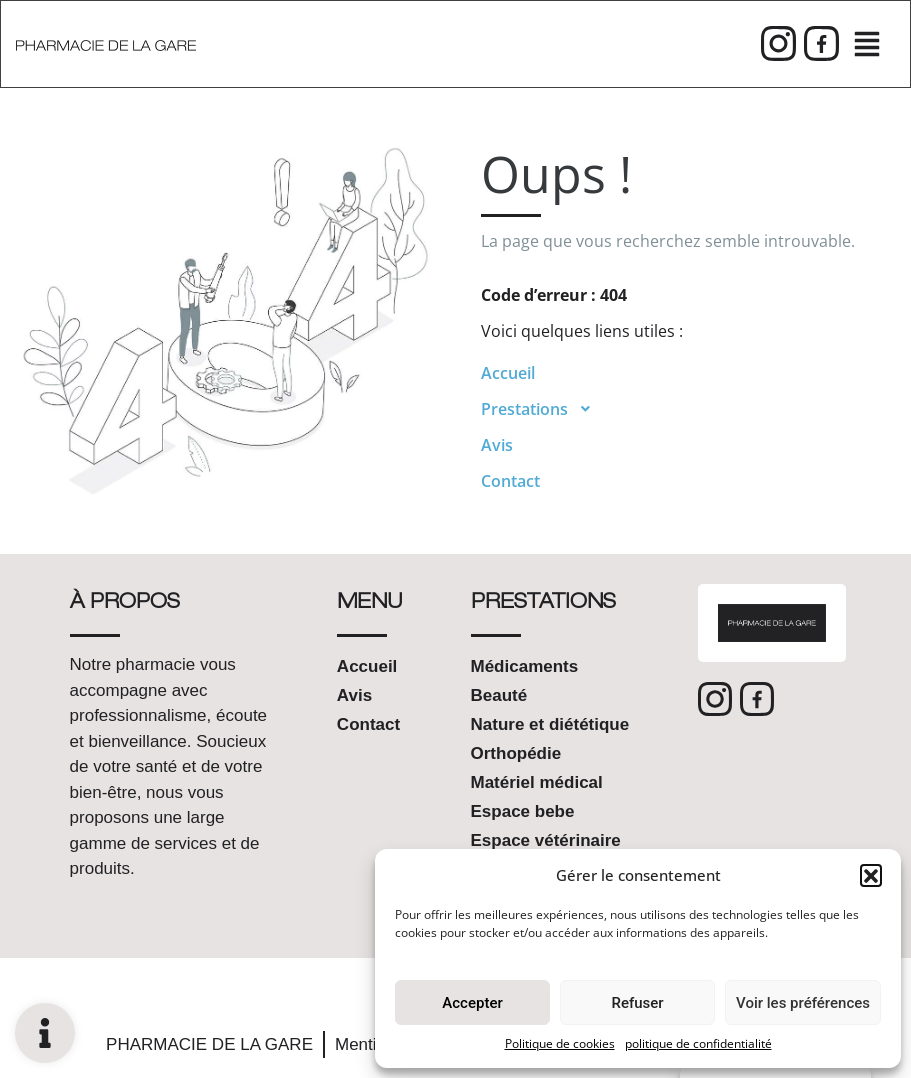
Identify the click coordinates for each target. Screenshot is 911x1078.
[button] (871, 875)
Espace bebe (523, 811)
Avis (497, 445)
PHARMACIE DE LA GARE (209, 1044)
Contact (510, 481)
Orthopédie (516, 753)
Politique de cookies (560, 1043)
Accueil (508, 373)
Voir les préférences (803, 1003)
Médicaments (525, 666)
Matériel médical (537, 782)
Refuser (637, 1003)
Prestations (542, 409)
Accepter (472, 1003)
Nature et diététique (550, 724)
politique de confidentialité (698, 1043)
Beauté (499, 695)
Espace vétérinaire (546, 840)
